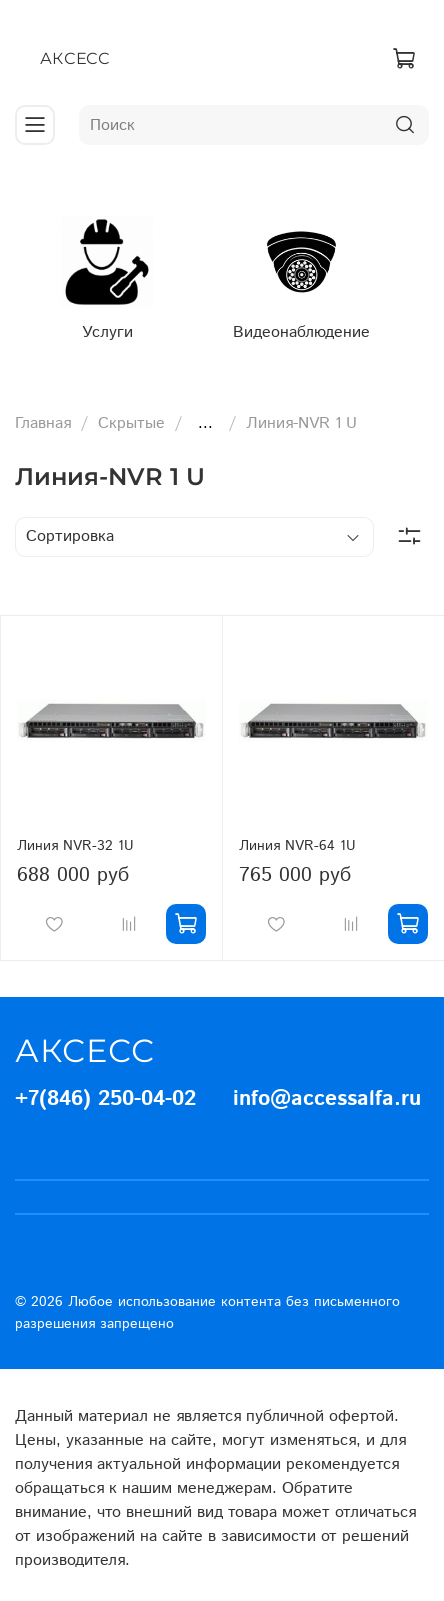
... (205, 417)
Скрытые (131, 416)
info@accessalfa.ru (327, 1092)
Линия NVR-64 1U (297, 838)
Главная (43, 416)
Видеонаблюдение (294, 324)
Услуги (104, 324)
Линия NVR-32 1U (75, 838)
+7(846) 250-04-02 (105, 1092)
